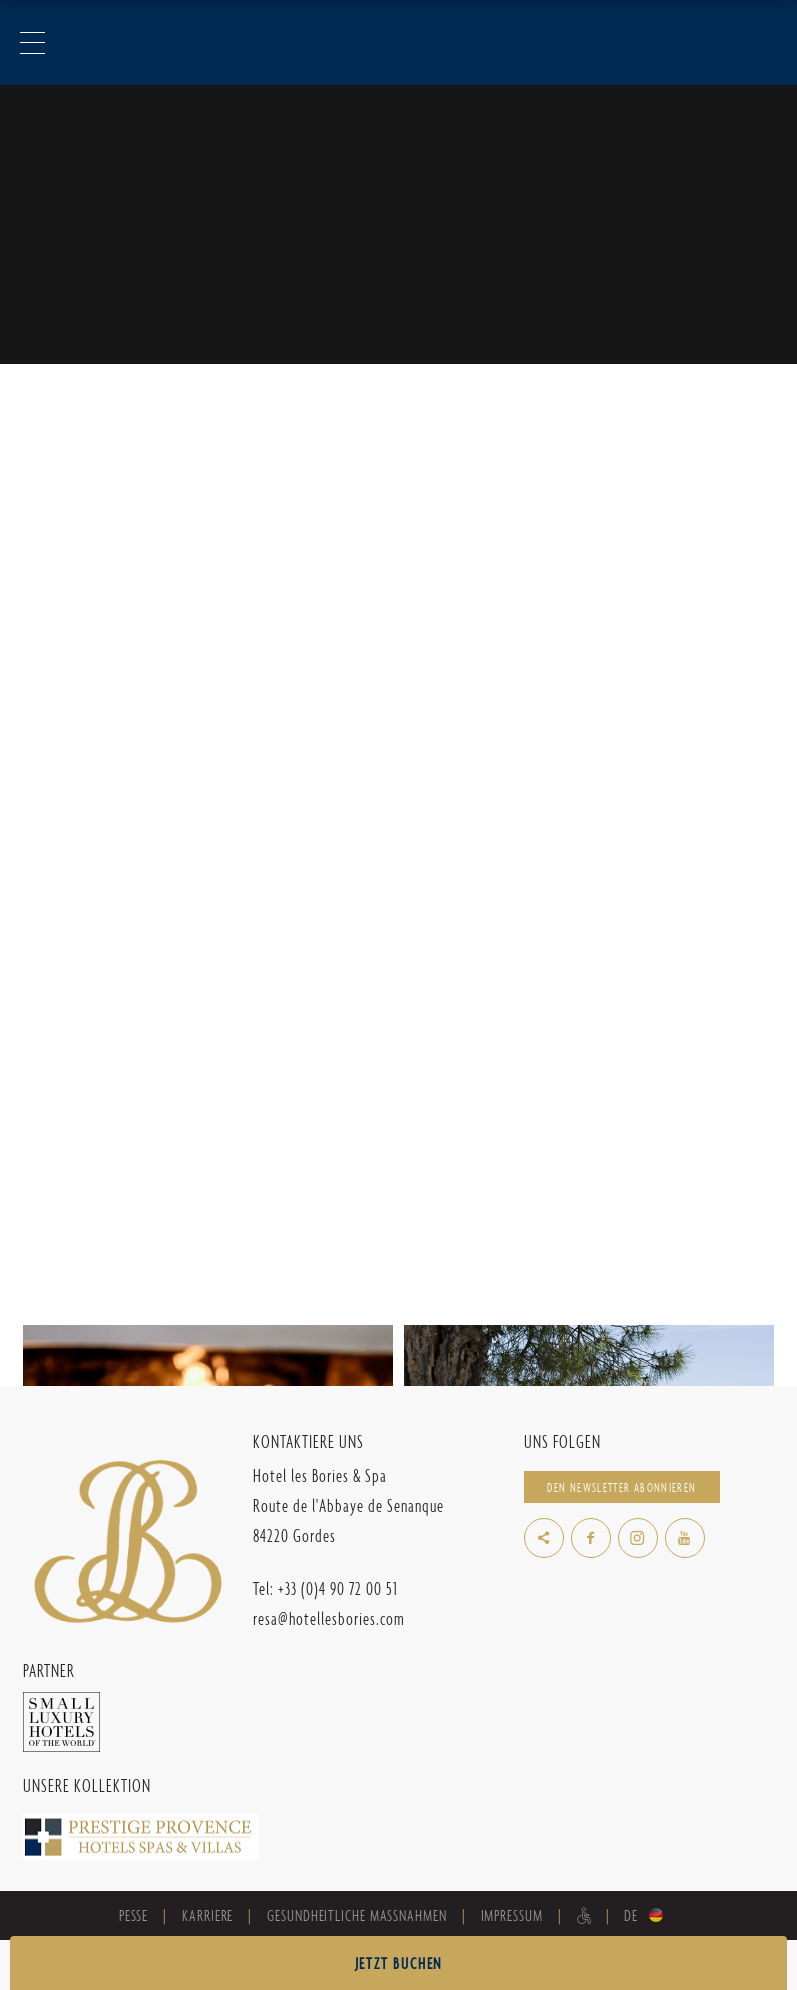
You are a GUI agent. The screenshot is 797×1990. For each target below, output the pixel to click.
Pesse (134, 1915)
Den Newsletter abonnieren (621, 1487)
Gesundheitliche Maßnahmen (356, 1915)
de (631, 1915)
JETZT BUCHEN (399, 1963)
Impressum (512, 1915)
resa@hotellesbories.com (329, 1618)
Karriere (207, 1915)
